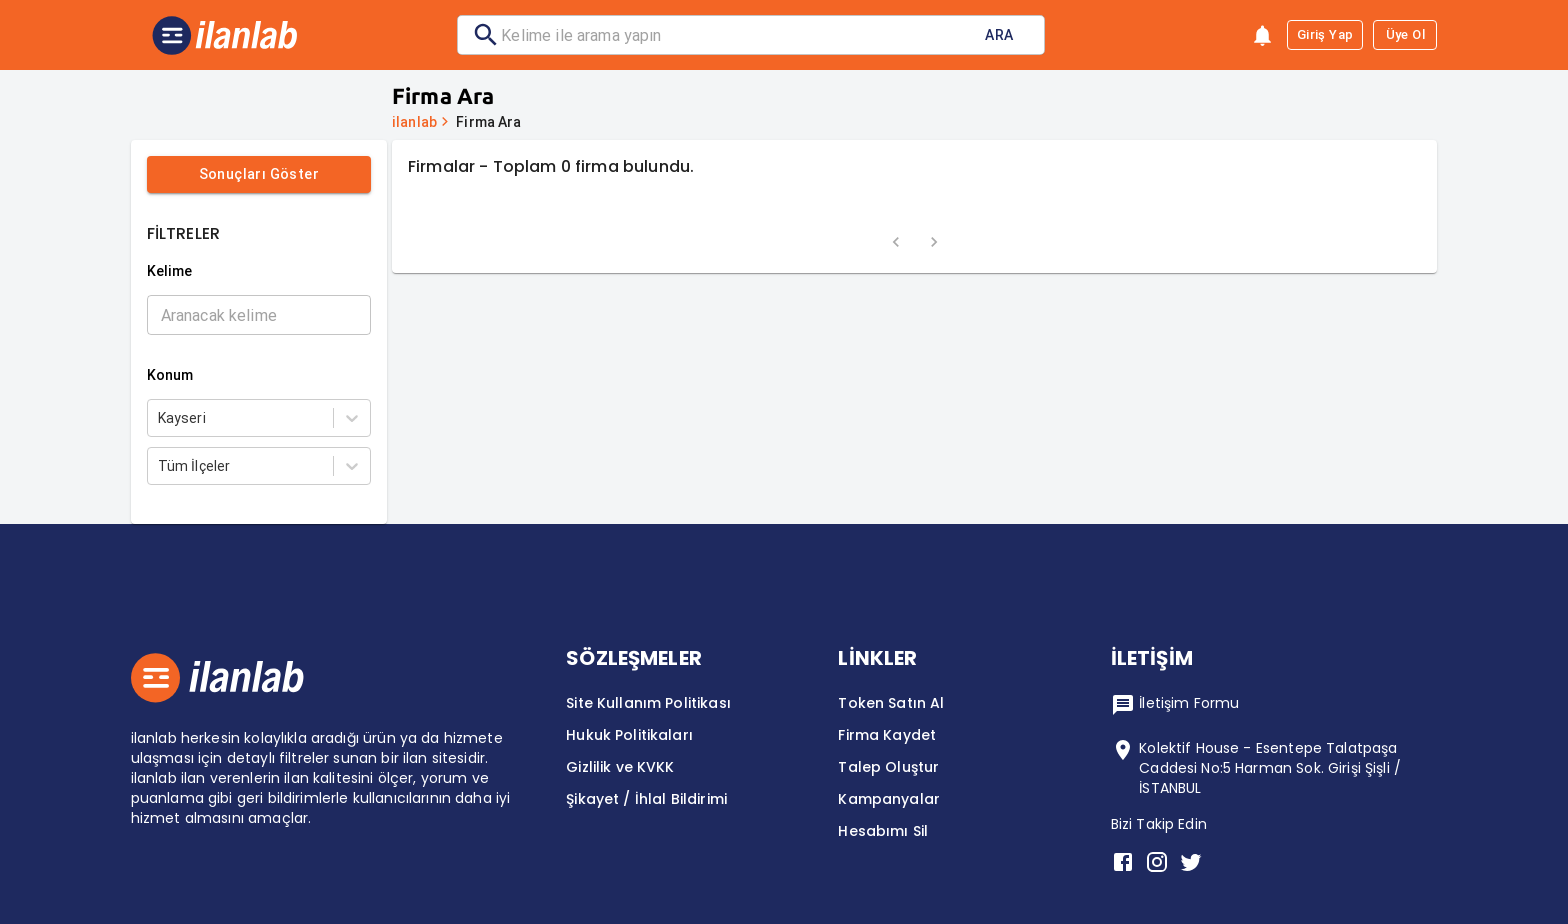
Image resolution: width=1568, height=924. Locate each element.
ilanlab (414, 122)
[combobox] (159, 418)
